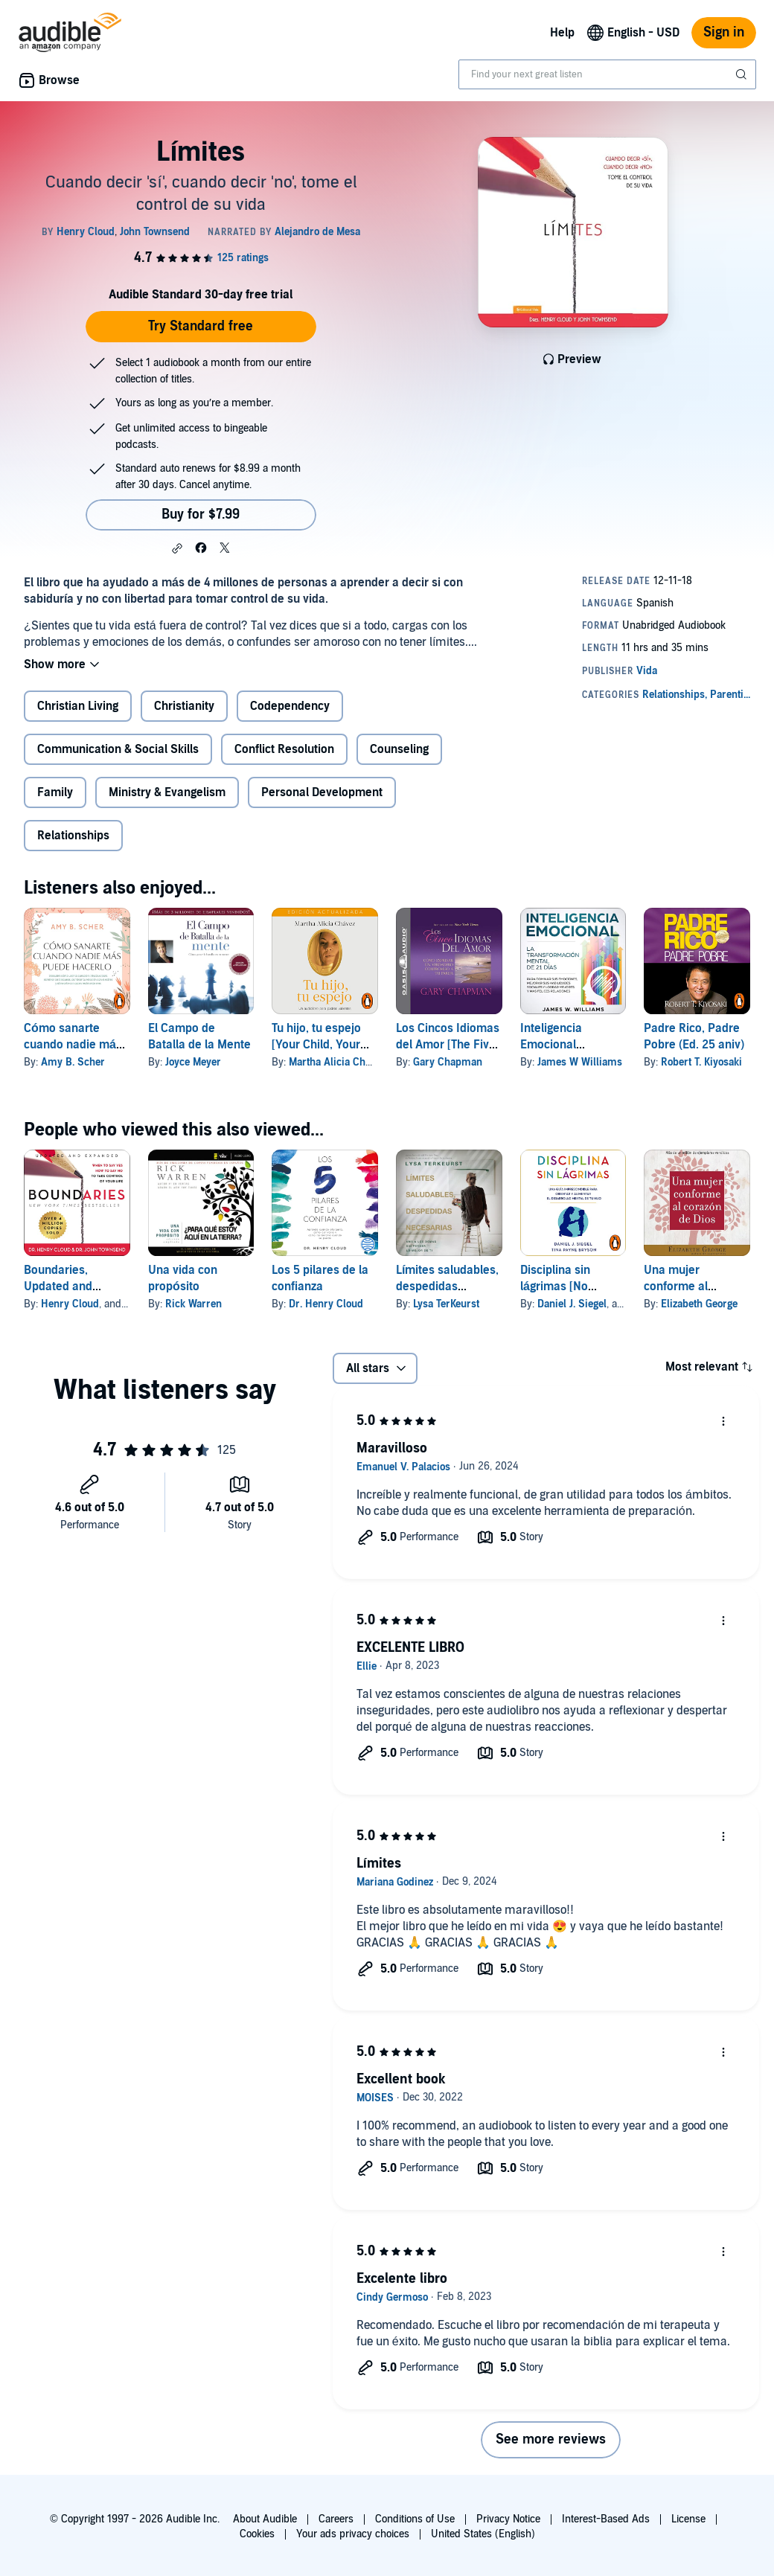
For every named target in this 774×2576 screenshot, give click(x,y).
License (688, 2519)
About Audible (265, 2519)
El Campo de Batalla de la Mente (199, 1036)
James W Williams (579, 1062)
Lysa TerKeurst (446, 1304)
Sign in (723, 32)
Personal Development (322, 792)
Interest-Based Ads (606, 2519)
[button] (177, 548)
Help (562, 32)
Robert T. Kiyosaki (701, 1062)
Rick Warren (193, 1304)
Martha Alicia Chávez (337, 1062)
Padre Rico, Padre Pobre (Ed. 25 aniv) (694, 1036)
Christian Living (77, 706)
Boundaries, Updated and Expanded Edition (70, 1286)
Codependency (290, 706)
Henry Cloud (70, 1304)
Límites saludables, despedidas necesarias (447, 1286)
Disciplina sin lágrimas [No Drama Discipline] (567, 1286)
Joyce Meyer (193, 1062)
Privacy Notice (508, 2519)
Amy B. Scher (73, 1062)
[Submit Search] (742, 74)
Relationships (73, 835)
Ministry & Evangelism (167, 792)
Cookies (257, 2534)
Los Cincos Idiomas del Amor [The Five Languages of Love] (447, 1044)
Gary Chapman (447, 1062)
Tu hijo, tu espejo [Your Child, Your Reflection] (316, 1044)
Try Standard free (200, 326)
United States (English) (483, 2534)
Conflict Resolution (284, 749)
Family (55, 792)
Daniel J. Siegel (572, 1304)
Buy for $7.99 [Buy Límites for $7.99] (200, 514)
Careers (336, 2519)
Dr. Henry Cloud (326, 1304)
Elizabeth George (699, 1304)
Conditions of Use (415, 2519)
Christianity (184, 706)
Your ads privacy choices (352, 2534)
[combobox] (607, 74)
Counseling (399, 749)
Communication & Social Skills (118, 749)
